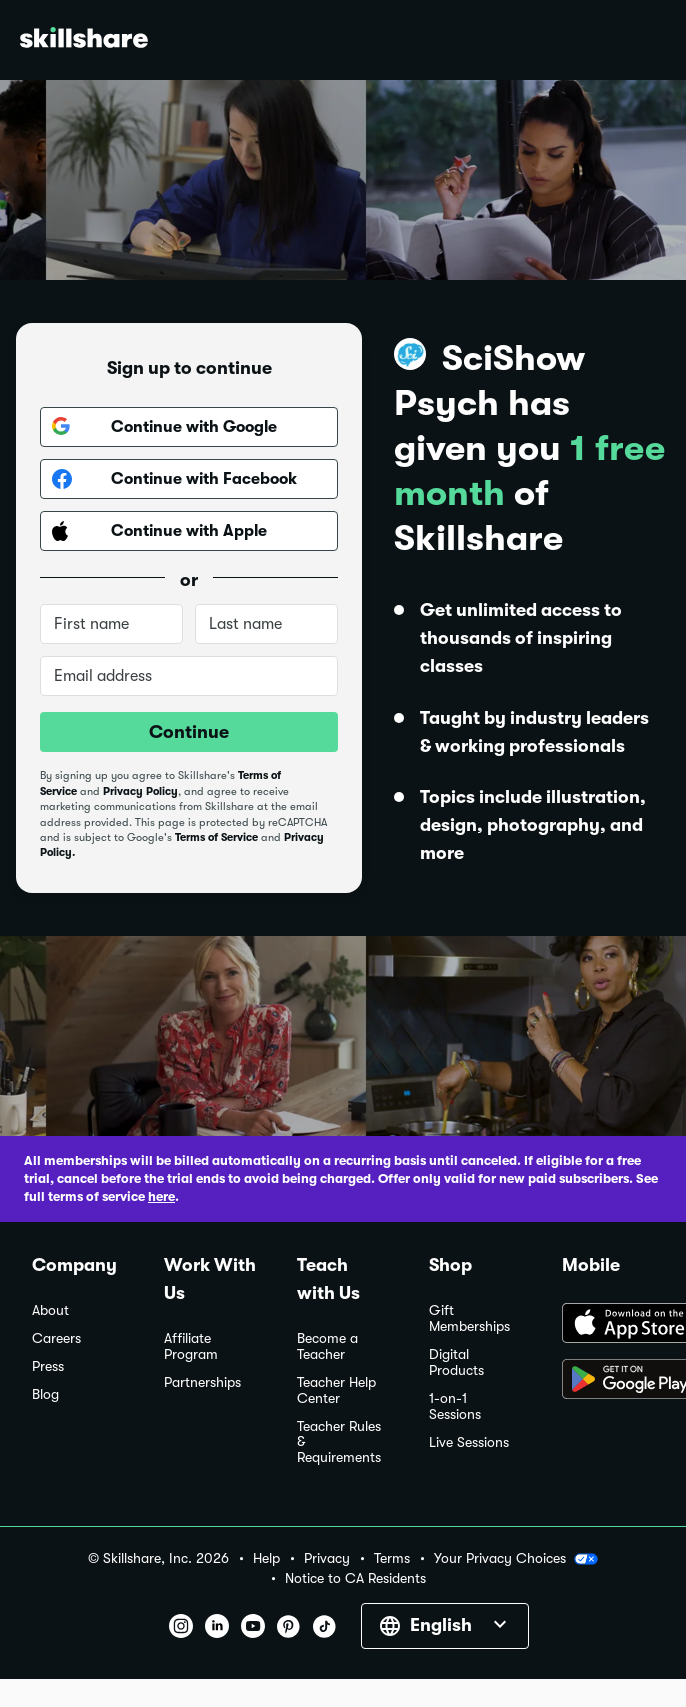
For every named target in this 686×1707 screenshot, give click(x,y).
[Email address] (189, 676)
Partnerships (202, 1382)
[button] (586, 1559)
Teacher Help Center (336, 1390)
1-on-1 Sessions (455, 1406)
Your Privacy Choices (516, 1559)
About (50, 1310)
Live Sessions (469, 1442)
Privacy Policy (140, 791)
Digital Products (456, 1362)
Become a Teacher (327, 1346)
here (161, 1196)
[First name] (111, 624)
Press (48, 1366)
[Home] (84, 40)
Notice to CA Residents (355, 1578)
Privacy (327, 1558)
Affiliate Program (191, 1346)
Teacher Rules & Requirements (339, 1442)
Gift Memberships (469, 1318)
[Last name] (266, 624)
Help (266, 1558)
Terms (392, 1558)
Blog (45, 1394)
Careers (56, 1338)
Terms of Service (216, 837)
